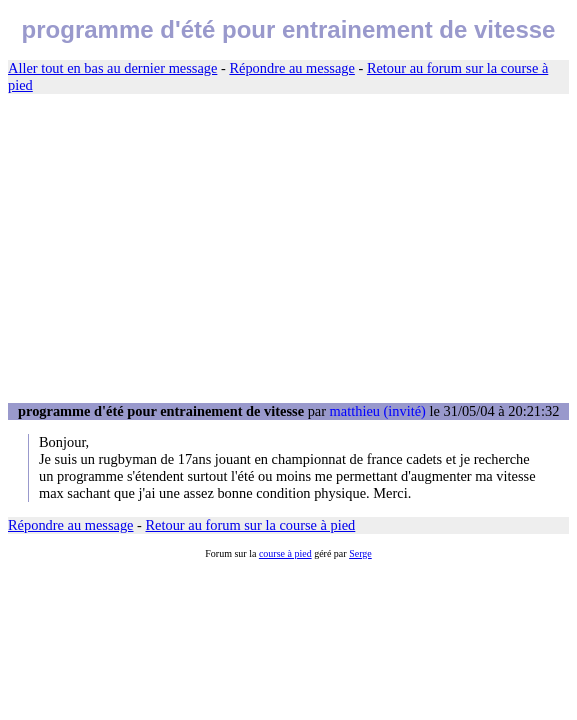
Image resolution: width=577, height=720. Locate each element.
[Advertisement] (288, 249)
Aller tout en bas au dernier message (112, 68)
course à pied (285, 553)
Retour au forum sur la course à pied (251, 525)
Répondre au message (291, 68)
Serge (360, 553)
